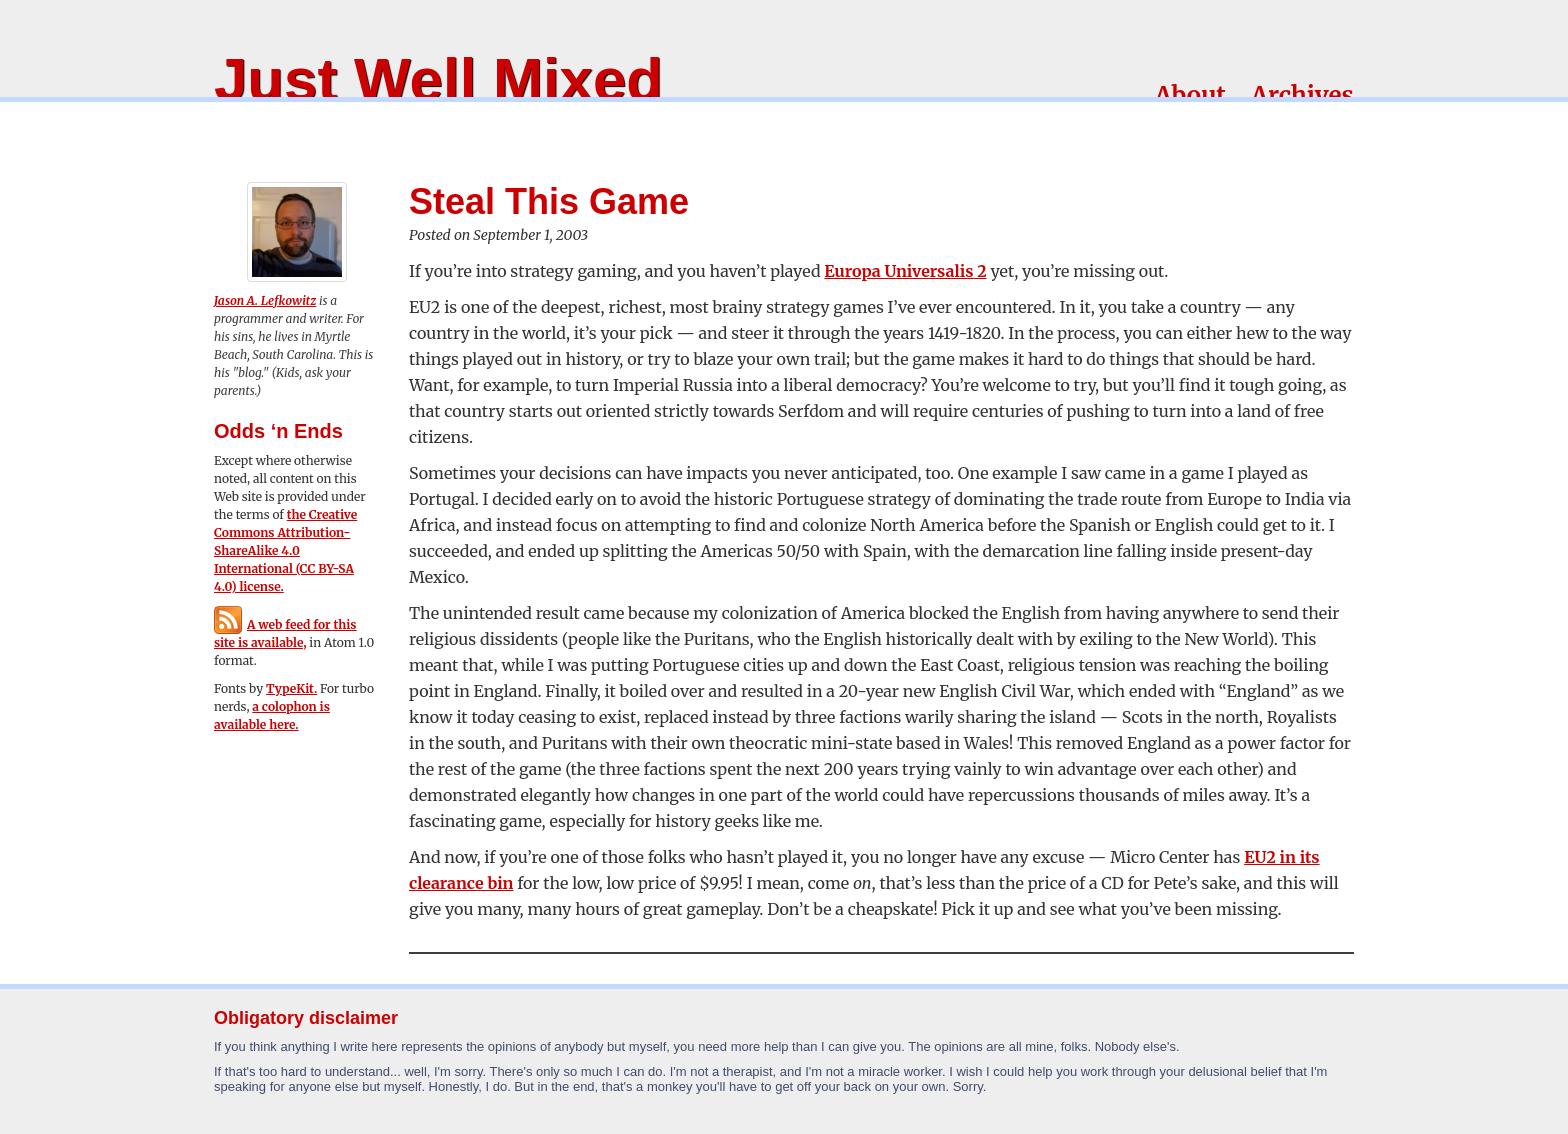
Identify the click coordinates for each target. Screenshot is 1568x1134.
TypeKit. (291, 688)
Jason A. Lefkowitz (265, 300)
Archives (1302, 95)
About (1190, 95)
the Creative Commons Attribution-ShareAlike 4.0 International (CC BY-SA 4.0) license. (285, 550)
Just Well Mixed (438, 79)
